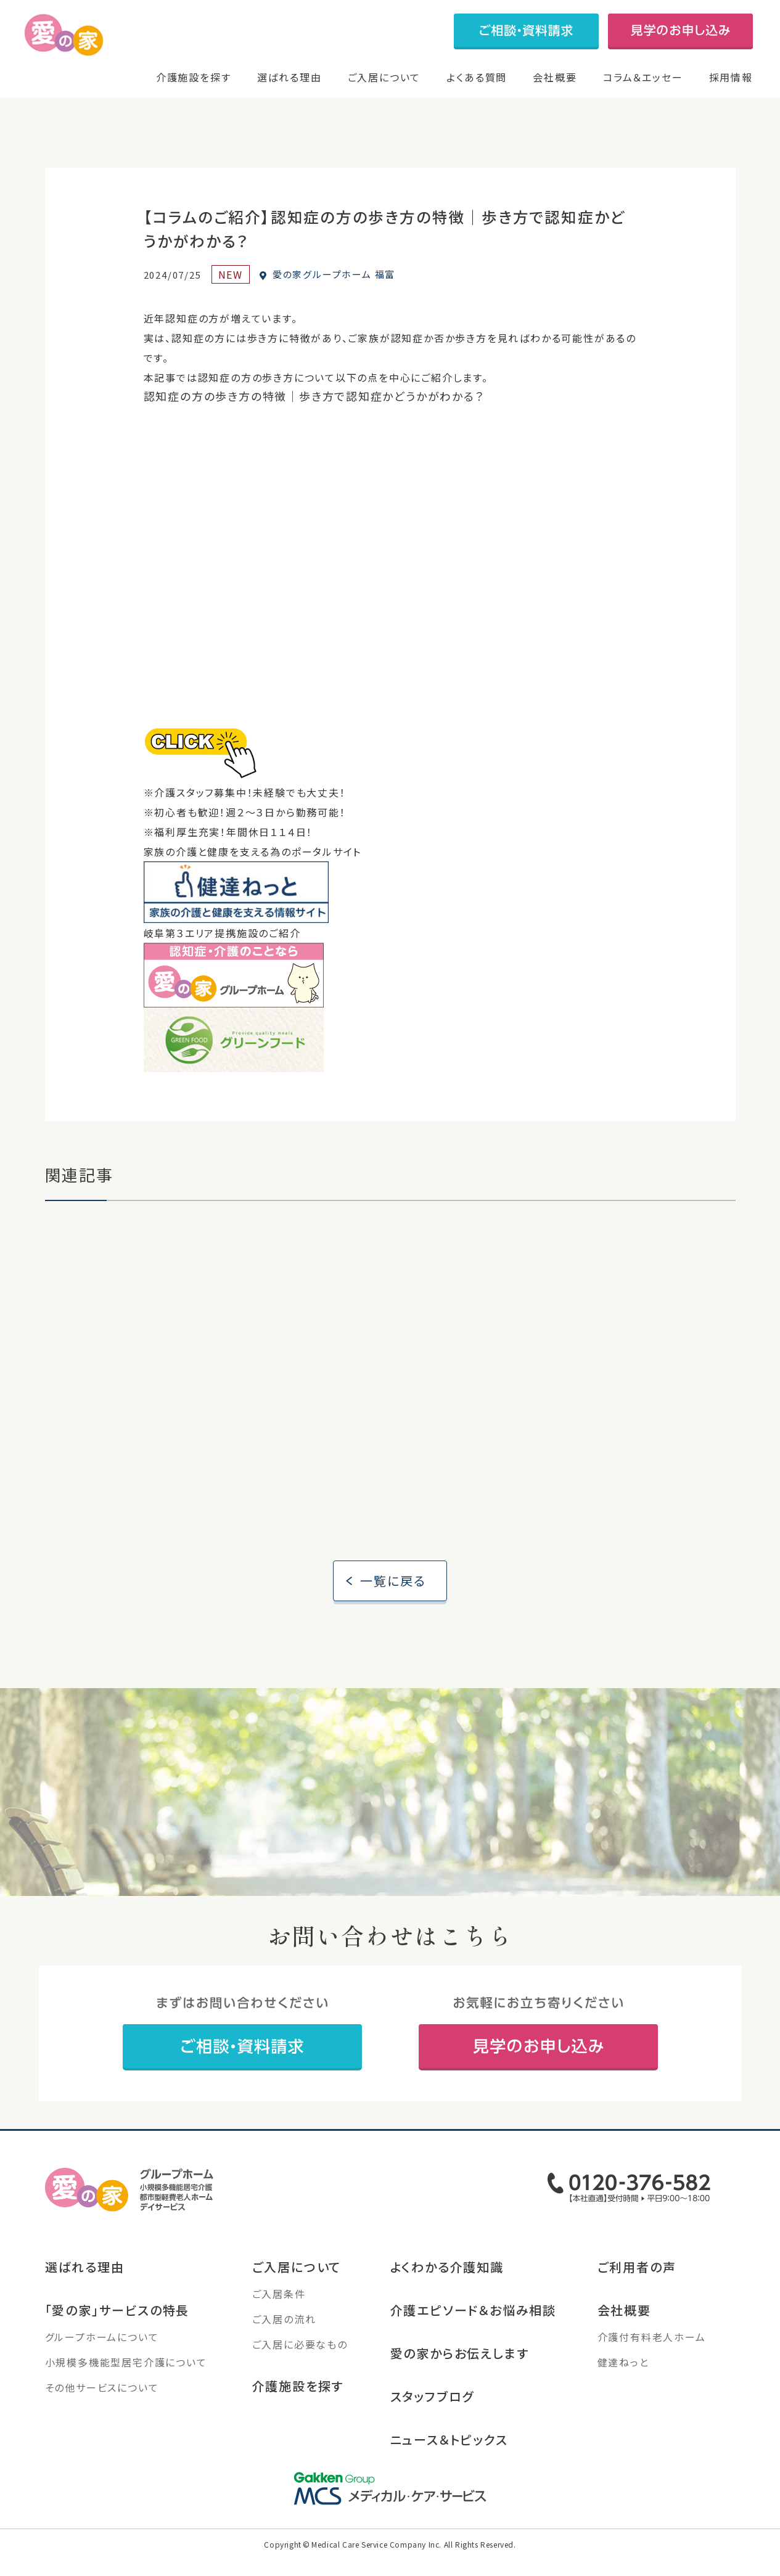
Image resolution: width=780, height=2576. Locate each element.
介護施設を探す (193, 77)
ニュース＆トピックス (449, 2465)
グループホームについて (102, 2362)
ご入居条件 (279, 2319)
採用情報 (731, 77)
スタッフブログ (432, 2422)
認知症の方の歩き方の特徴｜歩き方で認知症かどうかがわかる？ (314, 411)
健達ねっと (623, 2388)
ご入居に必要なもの (300, 2370)
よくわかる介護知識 (447, 2293)
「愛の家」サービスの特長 (117, 2336)
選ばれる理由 (289, 77)
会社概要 (555, 77)
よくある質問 (476, 77)
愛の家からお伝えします (459, 2379)
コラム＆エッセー (643, 77)
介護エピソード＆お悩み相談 (473, 2336)
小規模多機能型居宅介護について (126, 2388)
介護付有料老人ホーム (651, 2362)
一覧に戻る (393, 1606)
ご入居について (384, 77)
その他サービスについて (102, 2413)
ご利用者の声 (636, 2293)
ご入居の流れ (284, 2344)
